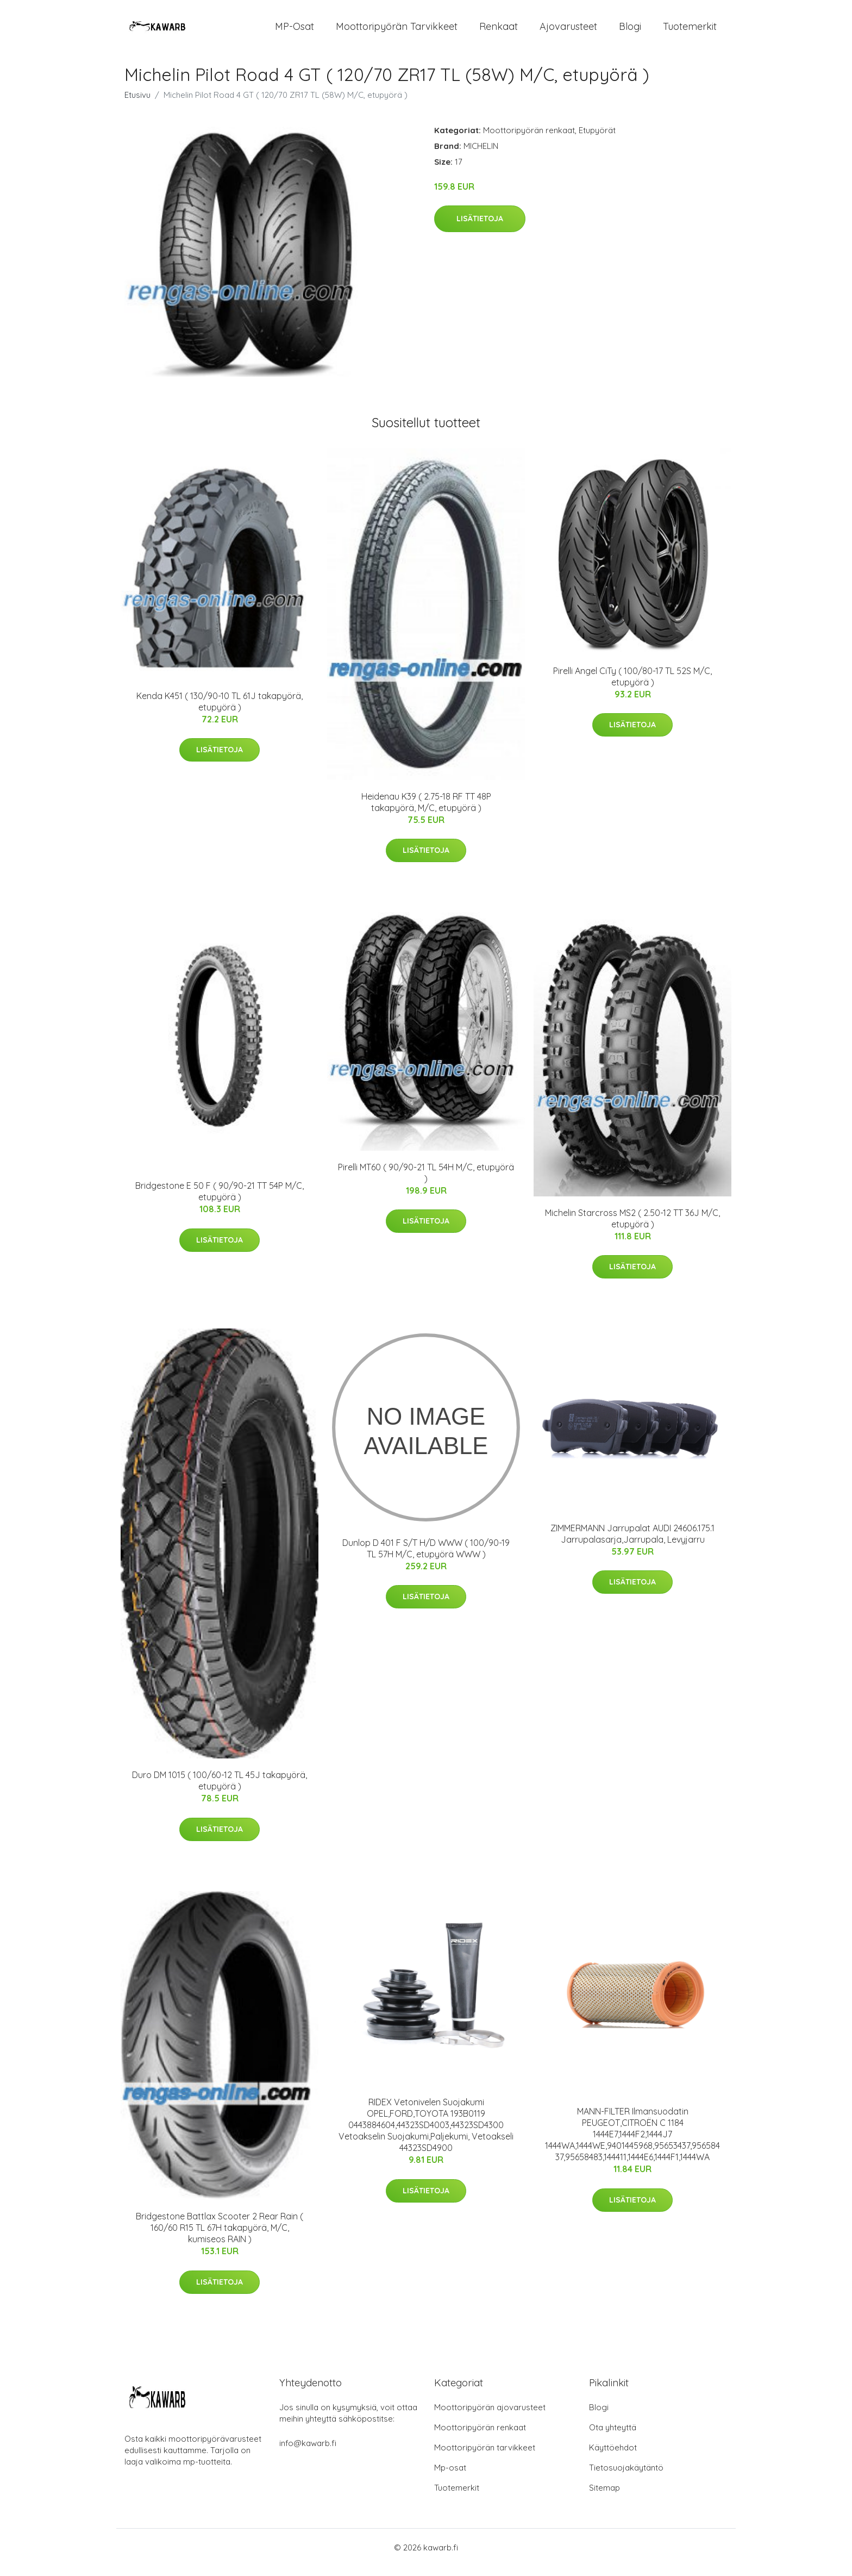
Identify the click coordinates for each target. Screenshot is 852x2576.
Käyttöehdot (613, 2457)
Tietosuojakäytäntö (626, 2477)
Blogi (630, 31)
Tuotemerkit (690, 31)
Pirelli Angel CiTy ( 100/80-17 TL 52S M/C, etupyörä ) (632, 686)
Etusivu (137, 104)
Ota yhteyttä (612, 2437)
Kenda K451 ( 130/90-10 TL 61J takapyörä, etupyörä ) (219, 711)
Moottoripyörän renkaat (529, 139)
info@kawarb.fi (307, 2453)
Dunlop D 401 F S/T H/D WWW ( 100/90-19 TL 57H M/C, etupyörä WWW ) (426, 1557)
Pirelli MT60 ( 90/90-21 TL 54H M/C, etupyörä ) (426, 1182)
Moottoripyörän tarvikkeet (397, 31)
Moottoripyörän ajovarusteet (490, 2417)
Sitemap (604, 2497)
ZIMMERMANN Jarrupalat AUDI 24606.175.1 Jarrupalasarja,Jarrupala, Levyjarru (632, 1543)
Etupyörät (597, 139)
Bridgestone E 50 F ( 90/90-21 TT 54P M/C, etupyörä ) (219, 1201)
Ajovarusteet (568, 31)
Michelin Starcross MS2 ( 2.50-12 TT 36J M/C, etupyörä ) (632, 1228)
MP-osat (294, 31)
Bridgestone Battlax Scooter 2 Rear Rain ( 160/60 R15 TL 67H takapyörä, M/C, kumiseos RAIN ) (219, 2237)
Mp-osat (450, 2477)
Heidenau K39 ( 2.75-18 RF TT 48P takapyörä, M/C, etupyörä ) (426, 811)
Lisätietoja (479, 228)
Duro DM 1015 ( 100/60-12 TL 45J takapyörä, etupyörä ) (219, 1790)
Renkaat (498, 31)
